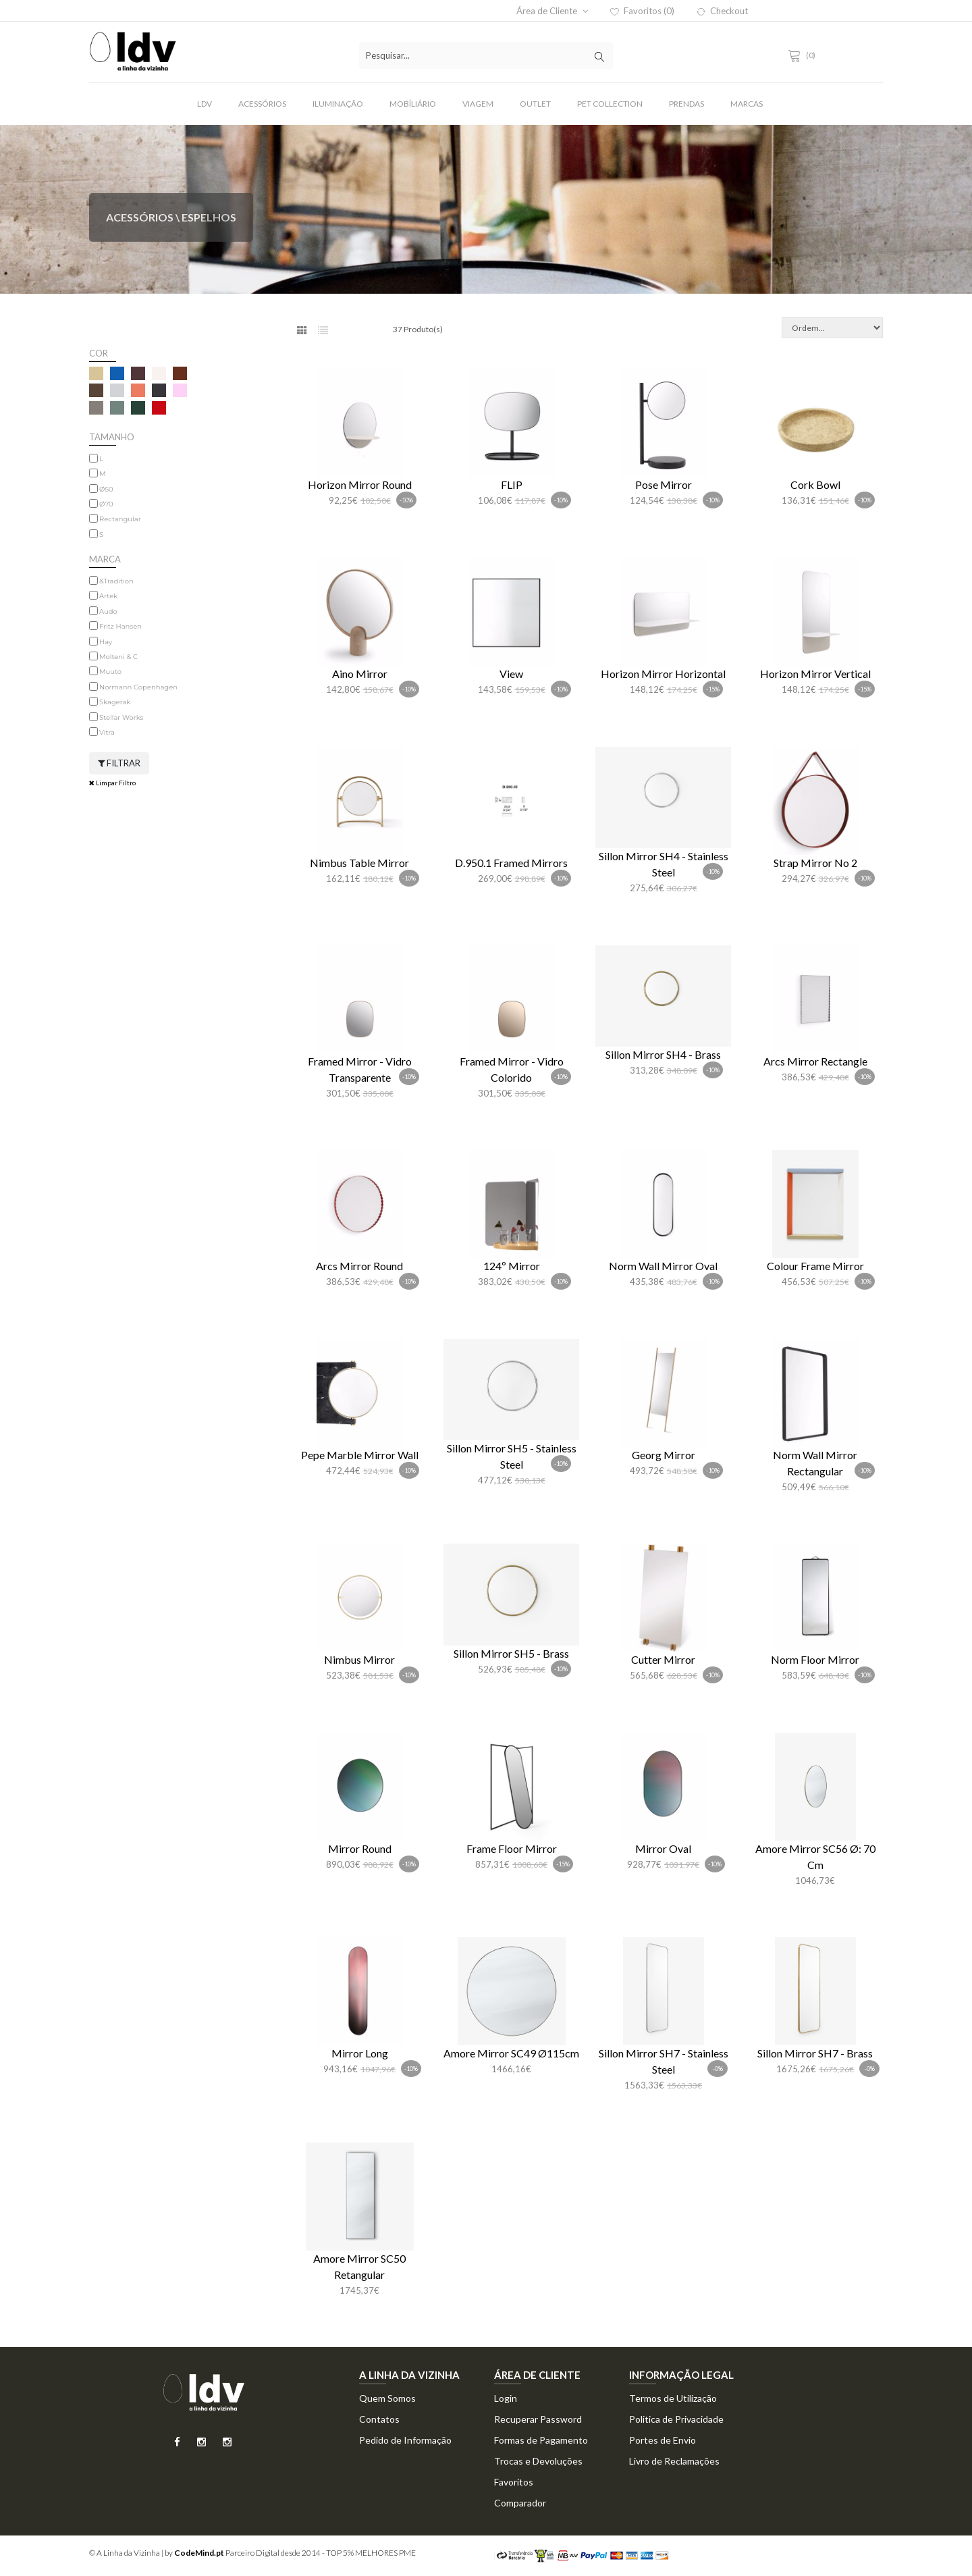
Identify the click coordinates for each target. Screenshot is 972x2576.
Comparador (520, 2502)
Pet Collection (610, 104)
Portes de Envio (662, 2440)
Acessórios (262, 104)
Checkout (722, 10)
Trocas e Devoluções (538, 2461)
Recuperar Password (538, 2419)
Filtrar (119, 763)
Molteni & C (118, 656)
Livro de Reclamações (674, 2461)
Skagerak (114, 702)
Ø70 (106, 504)
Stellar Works (121, 717)
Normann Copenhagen (138, 687)
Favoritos (513, 2482)
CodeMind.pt (199, 2553)
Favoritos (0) (642, 10)
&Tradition (116, 581)
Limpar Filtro (112, 783)
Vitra (107, 732)
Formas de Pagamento (541, 2440)
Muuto (110, 671)
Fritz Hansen (120, 626)
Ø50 (106, 489)
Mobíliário (412, 104)
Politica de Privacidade (676, 2419)
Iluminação (338, 104)
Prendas (686, 104)
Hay (105, 641)
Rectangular (120, 519)
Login (505, 2398)
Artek (108, 596)
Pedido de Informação (405, 2440)
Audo (108, 611)
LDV (204, 104)
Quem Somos (387, 2398)
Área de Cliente (552, 10)
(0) (803, 55)
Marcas (746, 104)
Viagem (477, 104)
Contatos (379, 2419)
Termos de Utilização (673, 2398)
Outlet (535, 104)
